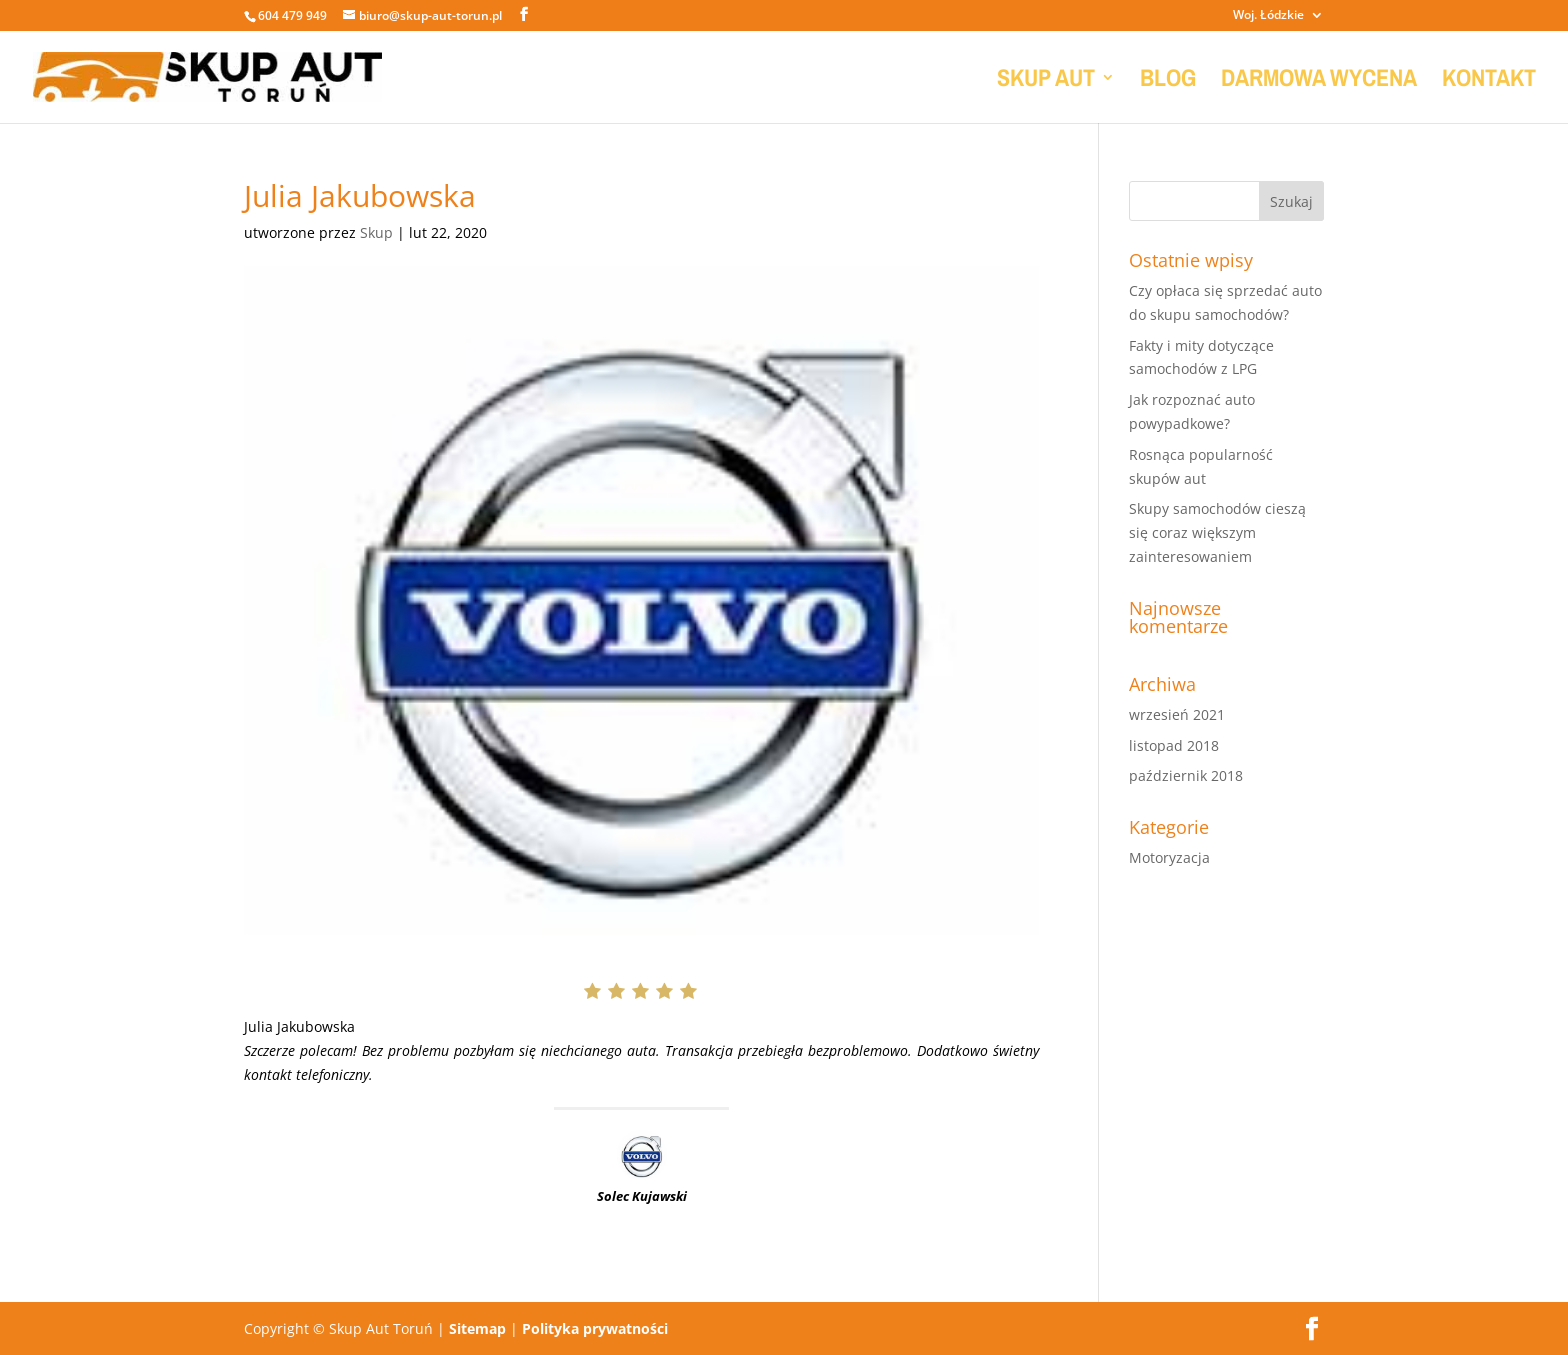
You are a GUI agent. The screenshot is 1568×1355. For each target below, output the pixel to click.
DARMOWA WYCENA (1319, 81)
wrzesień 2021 (1177, 714)
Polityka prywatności (595, 1328)
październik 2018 (1186, 775)
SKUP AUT (1046, 81)
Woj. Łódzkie (1268, 16)
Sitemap (477, 1328)
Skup (376, 232)
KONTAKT (1489, 81)
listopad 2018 (1174, 745)
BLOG (1168, 81)
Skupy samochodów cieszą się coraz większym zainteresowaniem (1217, 532)
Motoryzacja (1169, 857)
